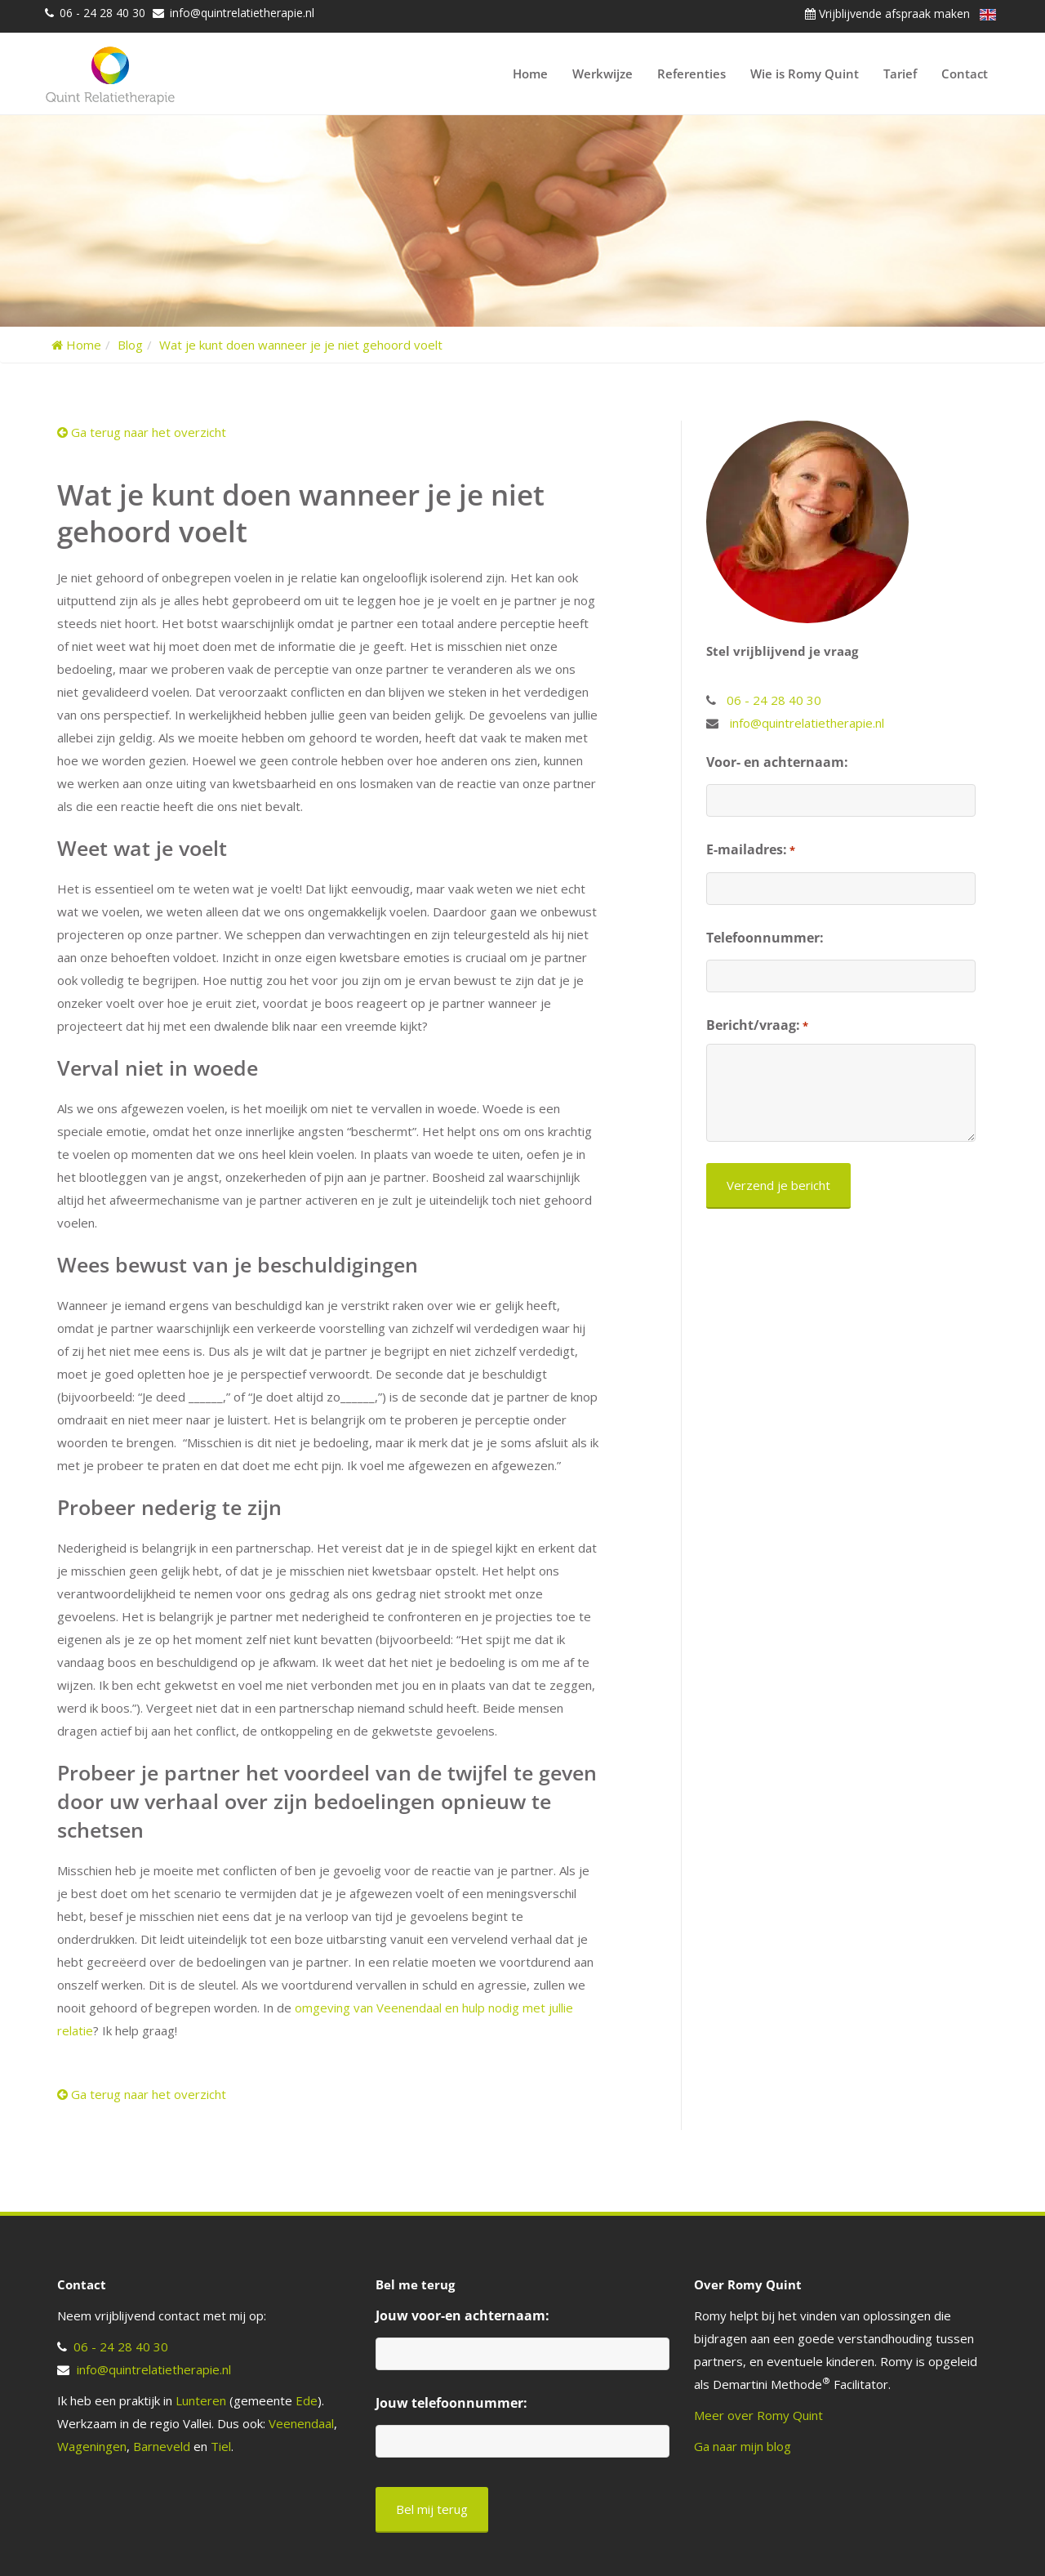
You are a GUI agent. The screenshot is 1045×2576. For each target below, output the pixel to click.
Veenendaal (301, 2423)
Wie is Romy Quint (804, 73)
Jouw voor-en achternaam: (462, 2315)
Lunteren (201, 2400)
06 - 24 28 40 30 (102, 12)
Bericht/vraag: (757, 1025)
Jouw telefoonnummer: (451, 2403)
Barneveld (161, 2446)
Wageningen (92, 2446)
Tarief (900, 73)
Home (530, 73)
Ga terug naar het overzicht (141, 432)
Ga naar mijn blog (742, 2446)
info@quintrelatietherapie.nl (242, 12)
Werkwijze (602, 73)
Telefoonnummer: (765, 938)
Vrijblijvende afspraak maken (887, 13)
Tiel (221, 2446)
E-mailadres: (750, 850)
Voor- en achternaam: (777, 762)
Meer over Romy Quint (758, 2415)
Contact (964, 73)
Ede (307, 2400)
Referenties (691, 73)
